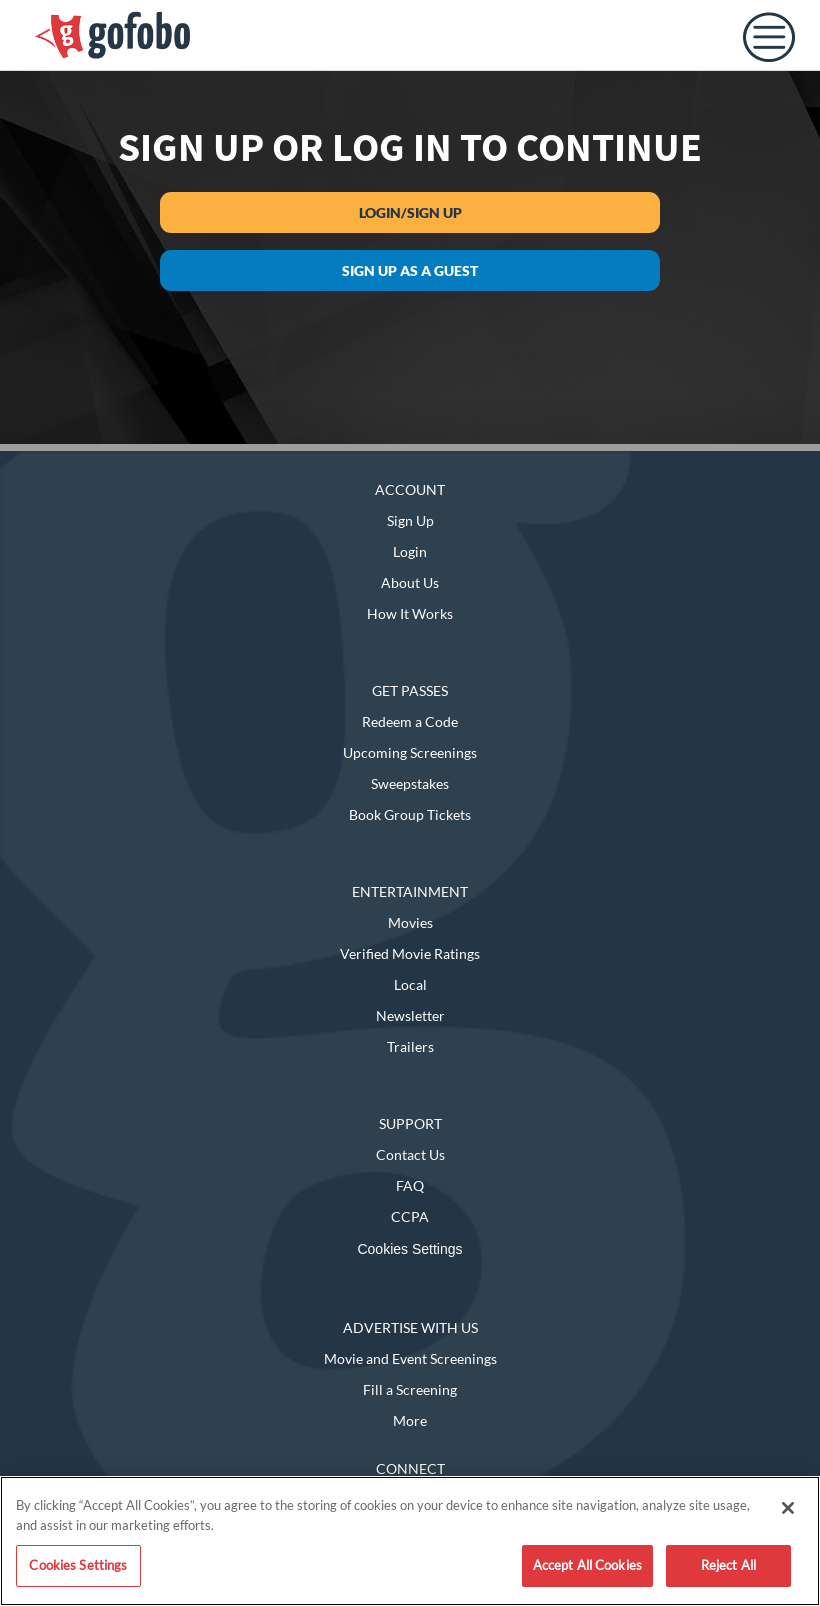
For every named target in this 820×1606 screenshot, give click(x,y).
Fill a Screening (410, 1389)
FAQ (410, 1185)
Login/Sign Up (410, 212)
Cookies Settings (409, 1249)
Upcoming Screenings (410, 752)
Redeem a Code (410, 721)
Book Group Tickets (410, 814)
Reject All (728, 1565)
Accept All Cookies (587, 1565)
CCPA (410, 1216)
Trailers (410, 1046)
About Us (410, 582)
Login (410, 551)
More (410, 1420)
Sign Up (410, 520)
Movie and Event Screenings (410, 1358)
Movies (410, 922)
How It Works (410, 613)
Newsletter (410, 1015)
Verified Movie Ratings (410, 953)
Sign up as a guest (410, 270)
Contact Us (410, 1154)
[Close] (788, 1508)
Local (410, 984)
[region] (410, 1541)
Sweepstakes (410, 783)
